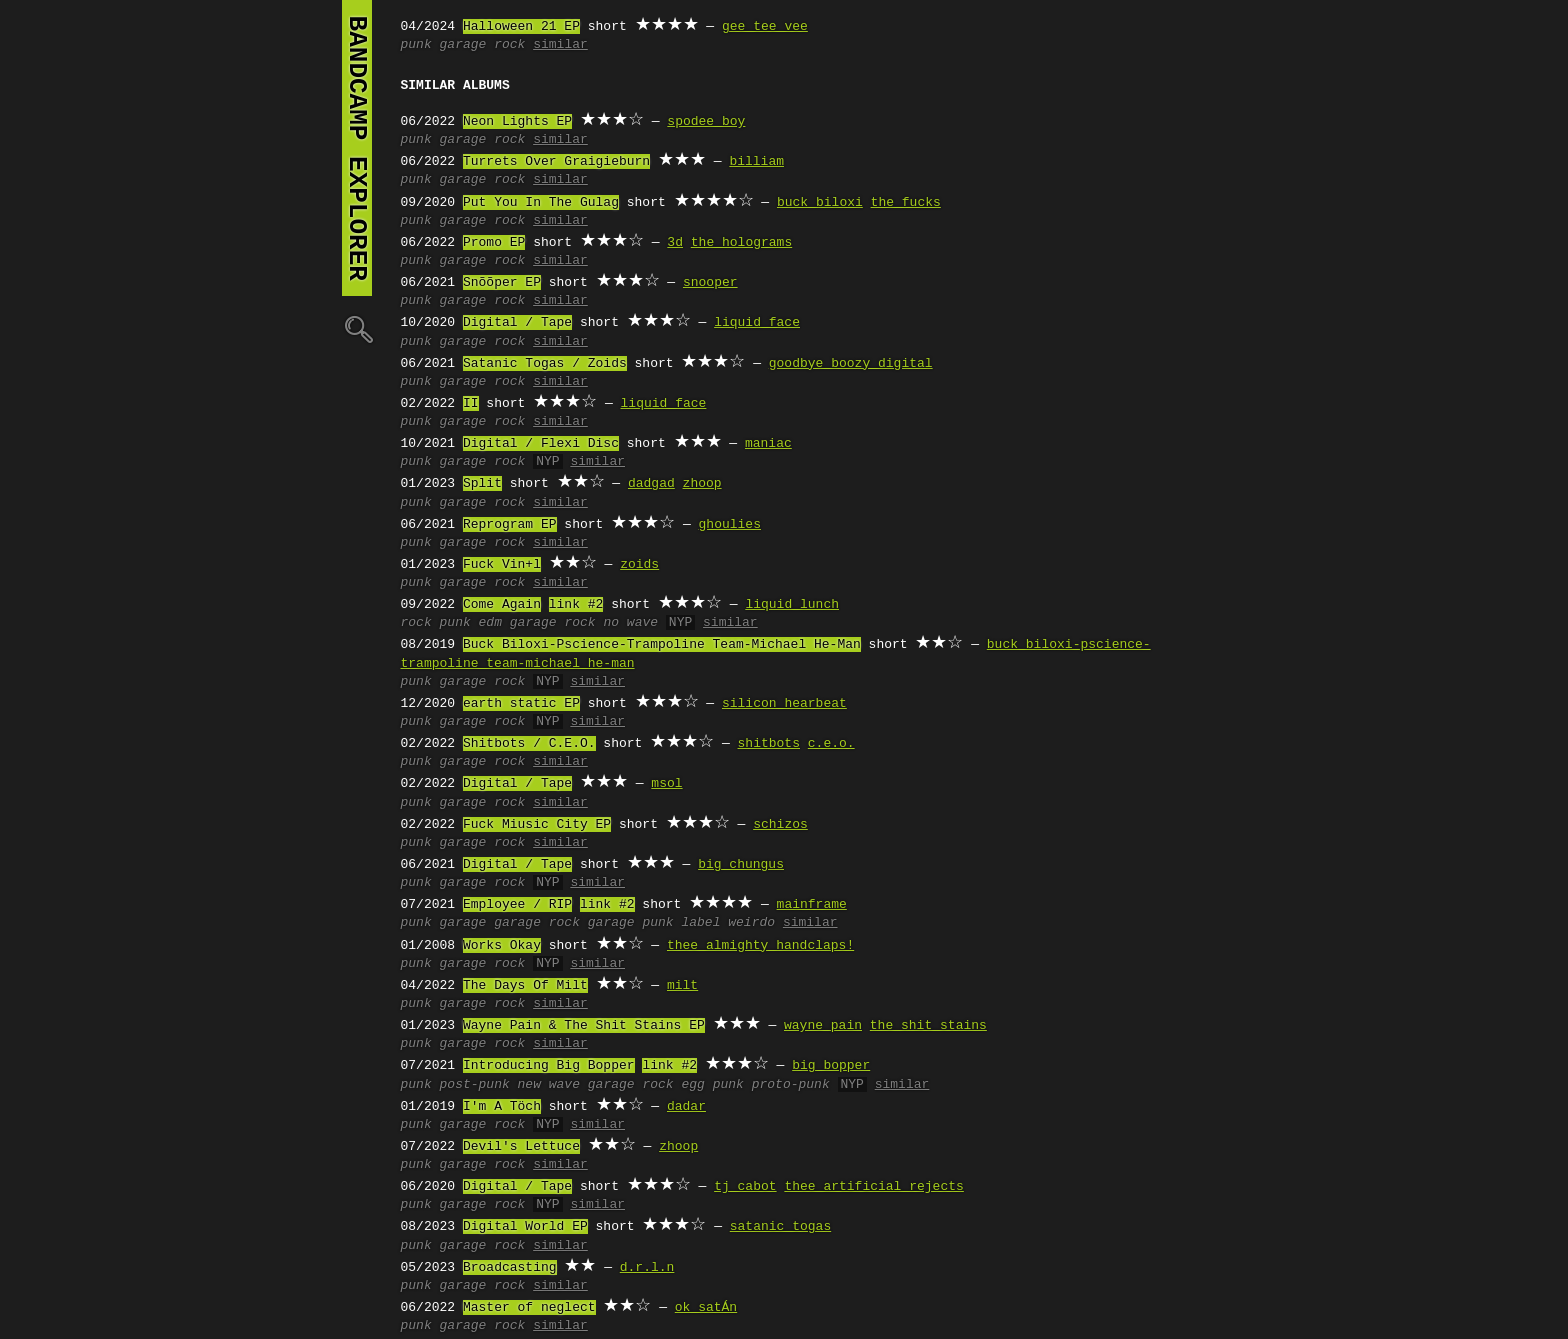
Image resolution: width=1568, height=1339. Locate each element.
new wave (549, 1085)
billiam (756, 162)
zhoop (702, 484)
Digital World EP (525, 1227)
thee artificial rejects (873, 1187)
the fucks (906, 203)
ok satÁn (706, 1308)
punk (416, 45)
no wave (630, 623)
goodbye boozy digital (851, 364)
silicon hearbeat (784, 704)
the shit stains (928, 1026)
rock (416, 623)
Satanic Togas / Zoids (545, 364)
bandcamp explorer (357, 148)
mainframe (812, 905)
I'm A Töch (502, 1107)
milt (682, 986)
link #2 (576, 605)
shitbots (769, 744)
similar (560, 45)
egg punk (712, 1085)
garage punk (631, 923)
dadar (686, 1107)
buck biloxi (820, 203)
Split (482, 484)
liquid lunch (792, 605)
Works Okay (502, 946)
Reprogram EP (510, 525)
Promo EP (494, 243)
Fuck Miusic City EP (537, 825)
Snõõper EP (502, 283)
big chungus (741, 865)
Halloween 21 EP (521, 27)
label (700, 923)
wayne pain (823, 1026)
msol (666, 784)
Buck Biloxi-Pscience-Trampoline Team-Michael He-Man (662, 645)
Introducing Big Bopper (549, 1066)
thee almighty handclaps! (760, 946)
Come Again (502, 605)
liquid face (757, 323)
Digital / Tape (517, 323)
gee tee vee (765, 27)
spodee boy (706, 122)
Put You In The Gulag (541, 203)
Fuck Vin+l (502, 565)
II (471, 404)
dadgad (651, 484)
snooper (710, 283)
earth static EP (521, 704)
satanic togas (780, 1227)
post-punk (475, 1085)
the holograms (741, 243)
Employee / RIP (517, 905)
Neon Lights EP (517, 122)
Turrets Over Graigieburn (556, 162)
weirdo (751, 923)
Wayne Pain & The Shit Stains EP (584, 1026)
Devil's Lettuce (521, 1147)
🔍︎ (357, 328)
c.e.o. (831, 744)
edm (490, 623)
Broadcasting (510, 1268)
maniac (768, 444)
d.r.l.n (647, 1268)
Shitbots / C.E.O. (529, 744)
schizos (780, 825)
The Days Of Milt (525, 986)
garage (463, 923)
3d (675, 243)
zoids (639, 565)
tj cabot (745, 1187)
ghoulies (730, 525)
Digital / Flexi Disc (541, 444)
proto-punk (791, 1085)
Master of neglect (529, 1308)
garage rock (483, 45)
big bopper (831, 1066)
